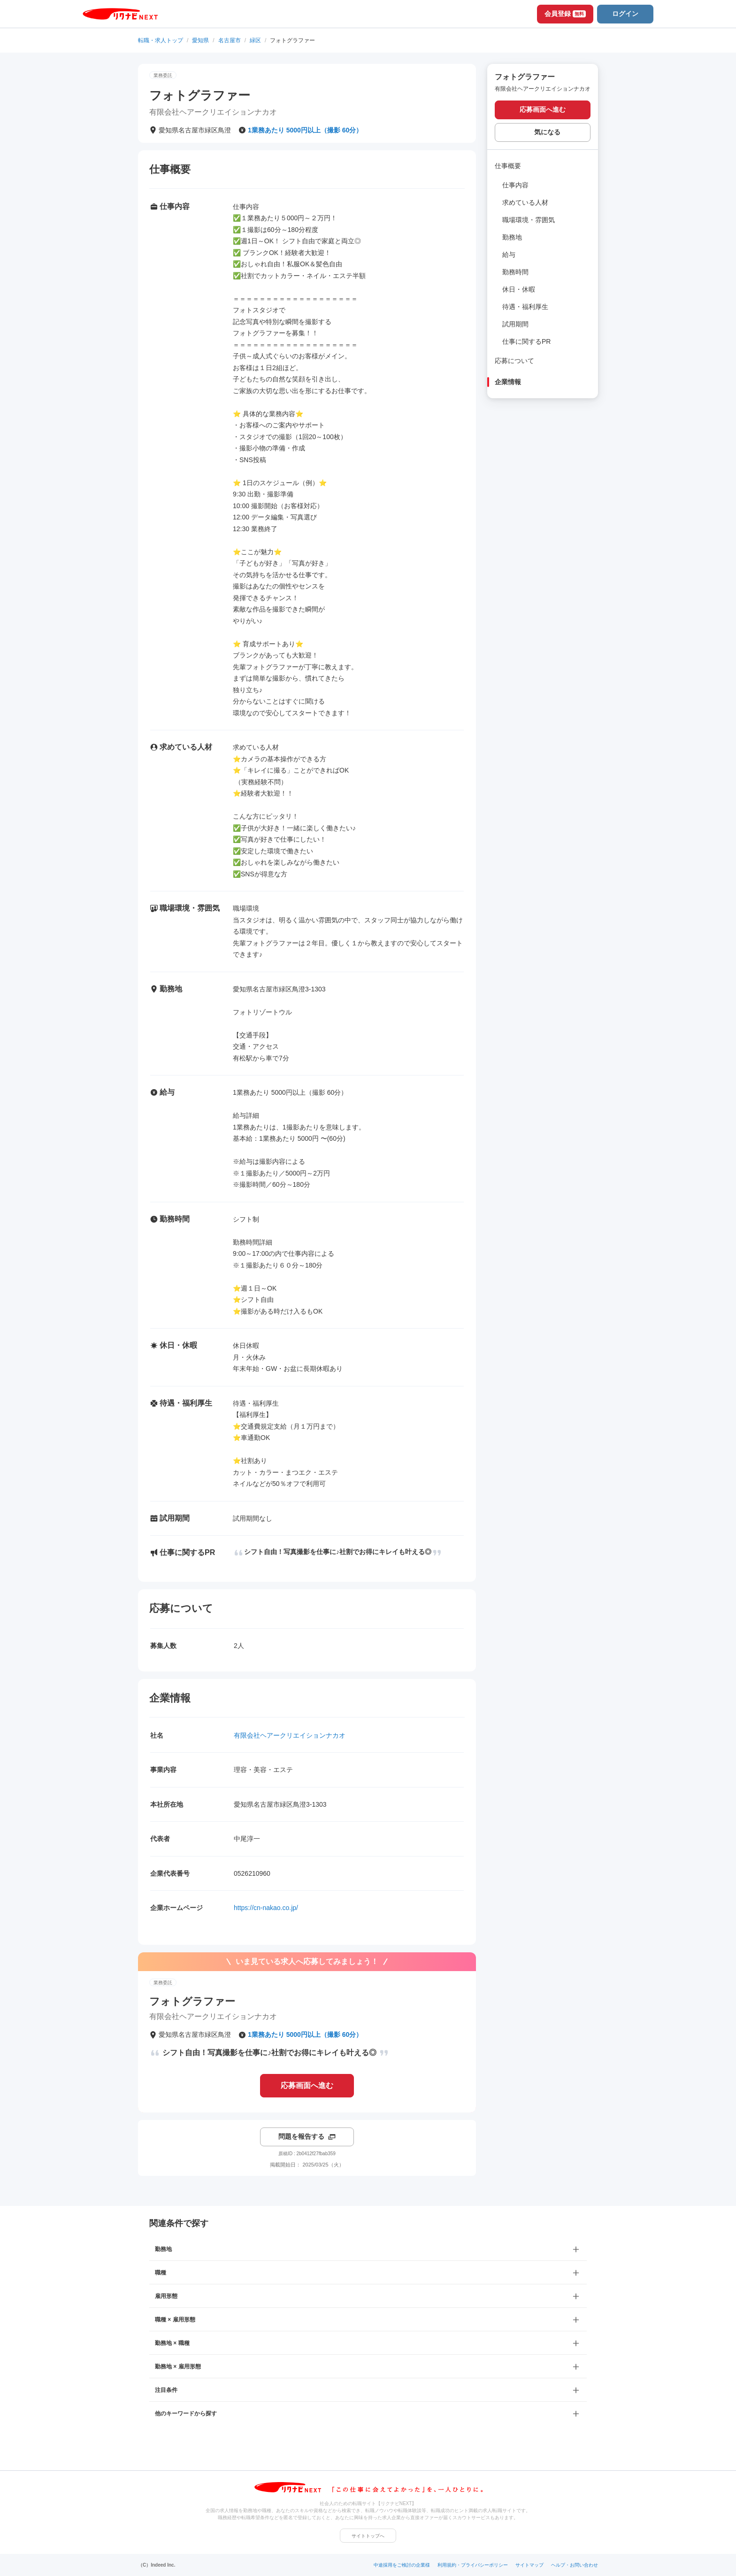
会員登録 (565, 13)
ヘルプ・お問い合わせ (574, 2565)
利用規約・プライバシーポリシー (472, 2565)
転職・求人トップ (160, 40)
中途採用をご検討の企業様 (402, 2565)
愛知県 (200, 40)
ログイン (625, 13)
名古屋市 (229, 40)
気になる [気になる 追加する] (547, 132)
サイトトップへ (368, 2535)
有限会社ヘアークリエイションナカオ (289, 1735)
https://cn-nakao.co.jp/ (266, 1907)
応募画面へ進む (307, 2085)
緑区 (255, 40)
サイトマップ (529, 2565)
